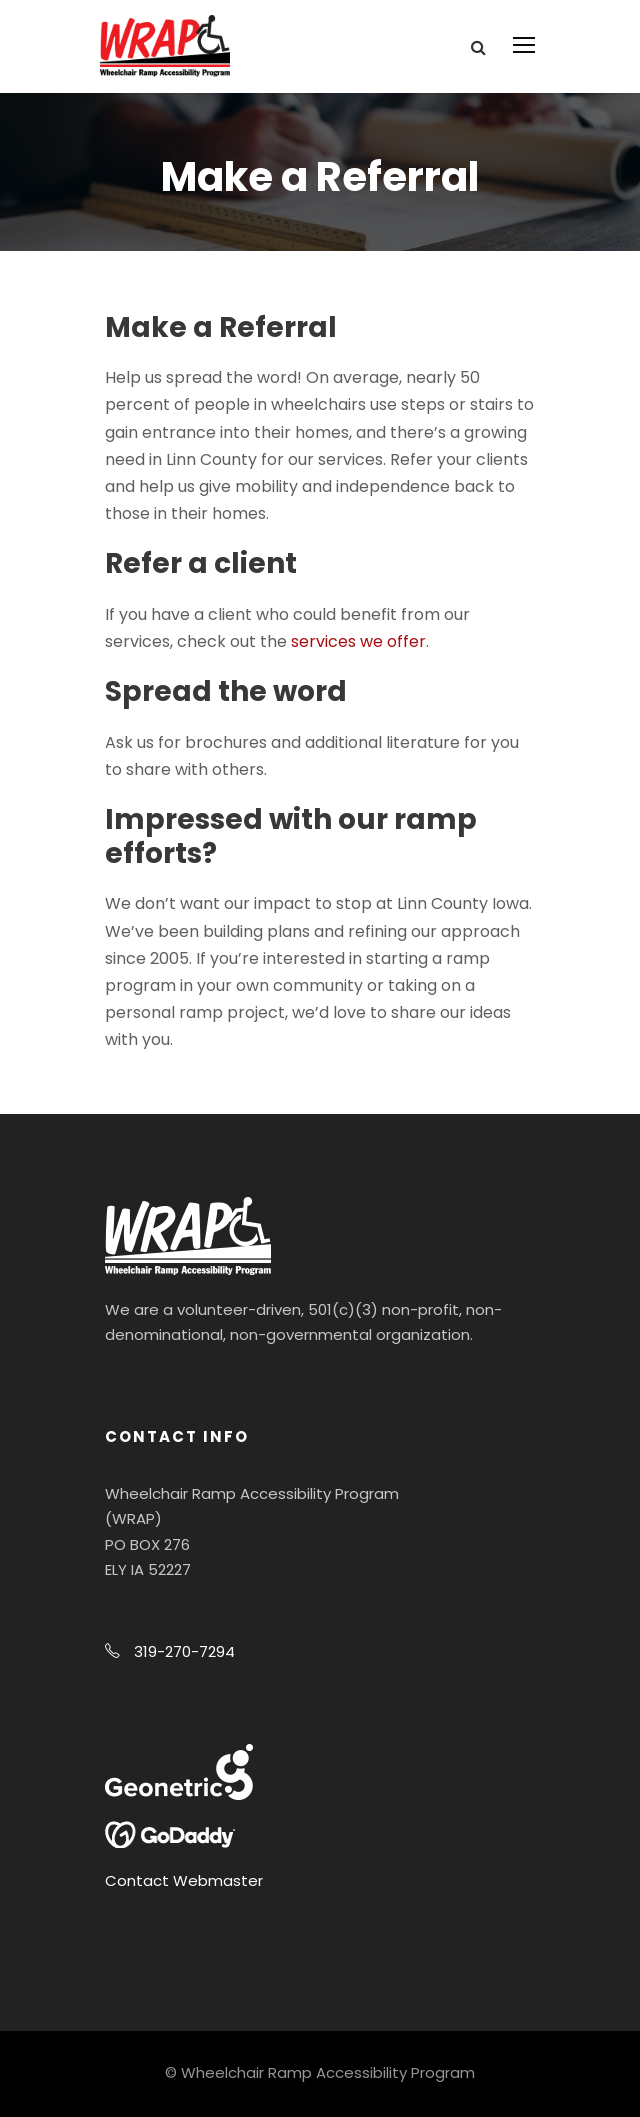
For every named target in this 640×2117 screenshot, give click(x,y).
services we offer (358, 641)
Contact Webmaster (184, 1880)
